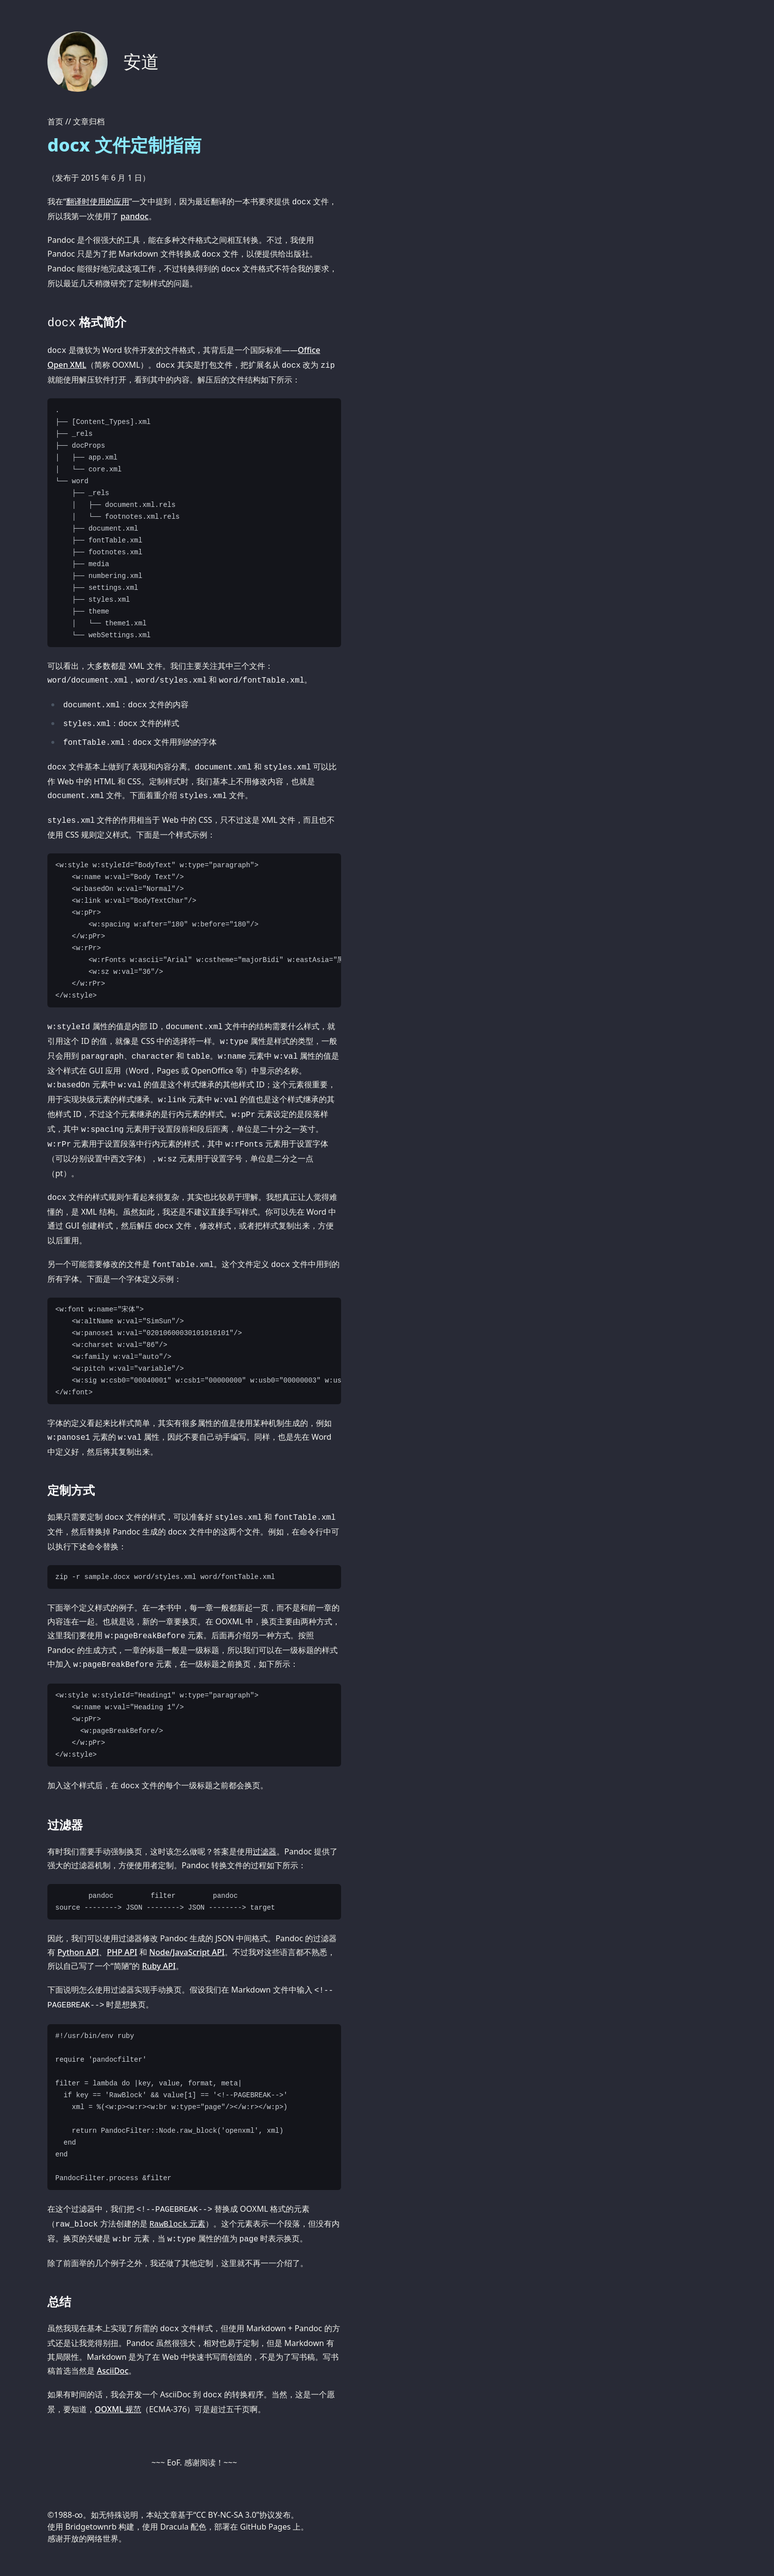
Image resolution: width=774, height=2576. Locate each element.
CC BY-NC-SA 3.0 (226, 2514)
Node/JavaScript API (187, 1952)
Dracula (174, 2526)
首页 (55, 121)
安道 (141, 61)
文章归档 (89, 121)
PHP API (122, 1952)
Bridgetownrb (90, 2526)
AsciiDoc (112, 2370)
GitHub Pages (265, 2526)
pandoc (134, 216)
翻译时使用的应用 (97, 201)
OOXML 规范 (118, 2409)
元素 (177, 2223)
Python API (78, 1952)
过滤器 (264, 1851)
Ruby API (159, 1966)
